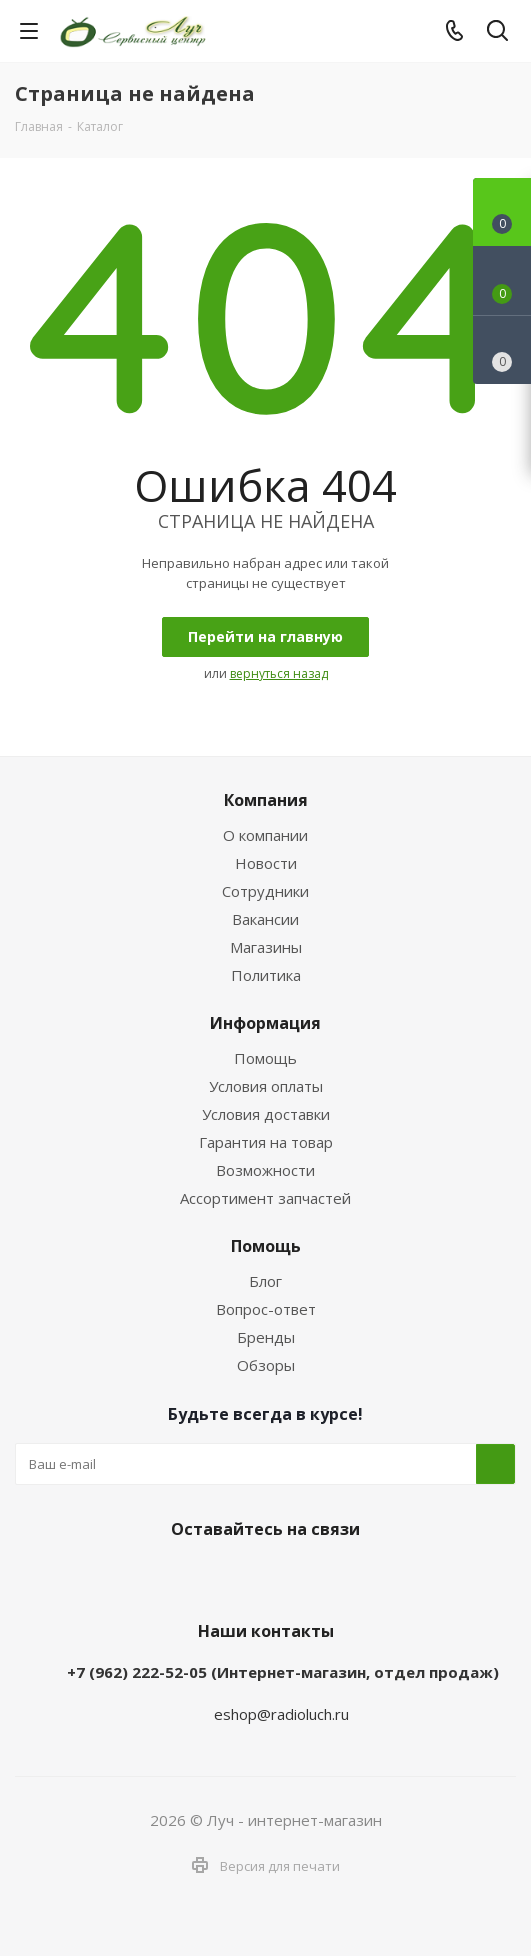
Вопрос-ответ (266, 1309)
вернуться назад (279, 673)
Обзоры (266, 1365)
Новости (266, 863)
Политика (266, 975)
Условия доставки (266, 1114)
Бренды (266, 1337)
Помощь (265, 1058)
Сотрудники (265, 891)
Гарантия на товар (266, 1142)
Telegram (236, 1576)
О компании (265, 835)
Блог (265, 1281)
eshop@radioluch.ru (281, 1714)
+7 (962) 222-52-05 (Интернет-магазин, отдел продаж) (283, 1672)
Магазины (266, 947)
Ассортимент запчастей (265, 1198)
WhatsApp (286, 1576)
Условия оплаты (266, 1086)
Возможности (265, 1170)
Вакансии (265, 919)
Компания (266, 800)
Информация (265, 1023)
